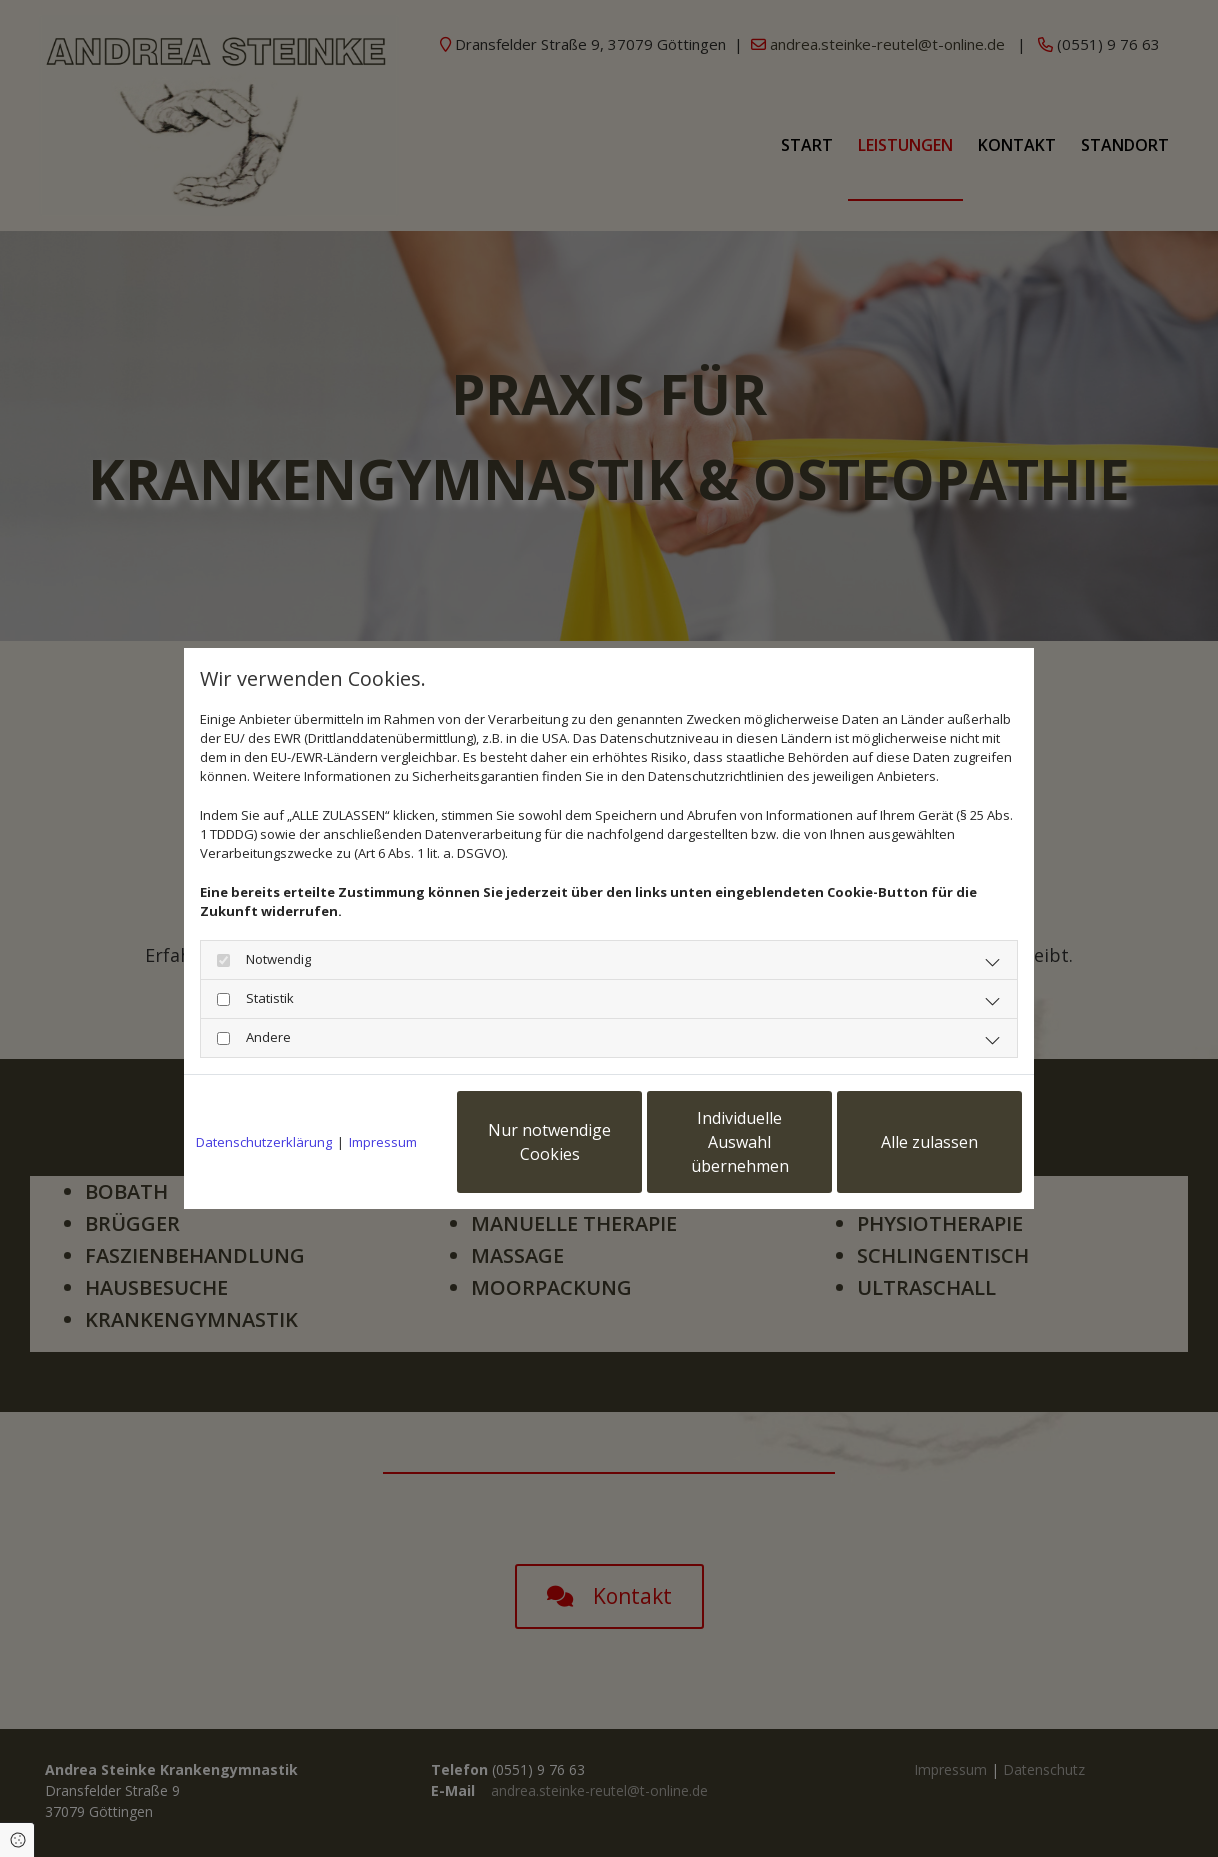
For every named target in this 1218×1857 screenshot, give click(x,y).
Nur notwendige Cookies (549, 1142)
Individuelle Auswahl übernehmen (740, 1142)
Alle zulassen (929, 1142)
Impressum (383, 1142)
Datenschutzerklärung (264, 1142)
